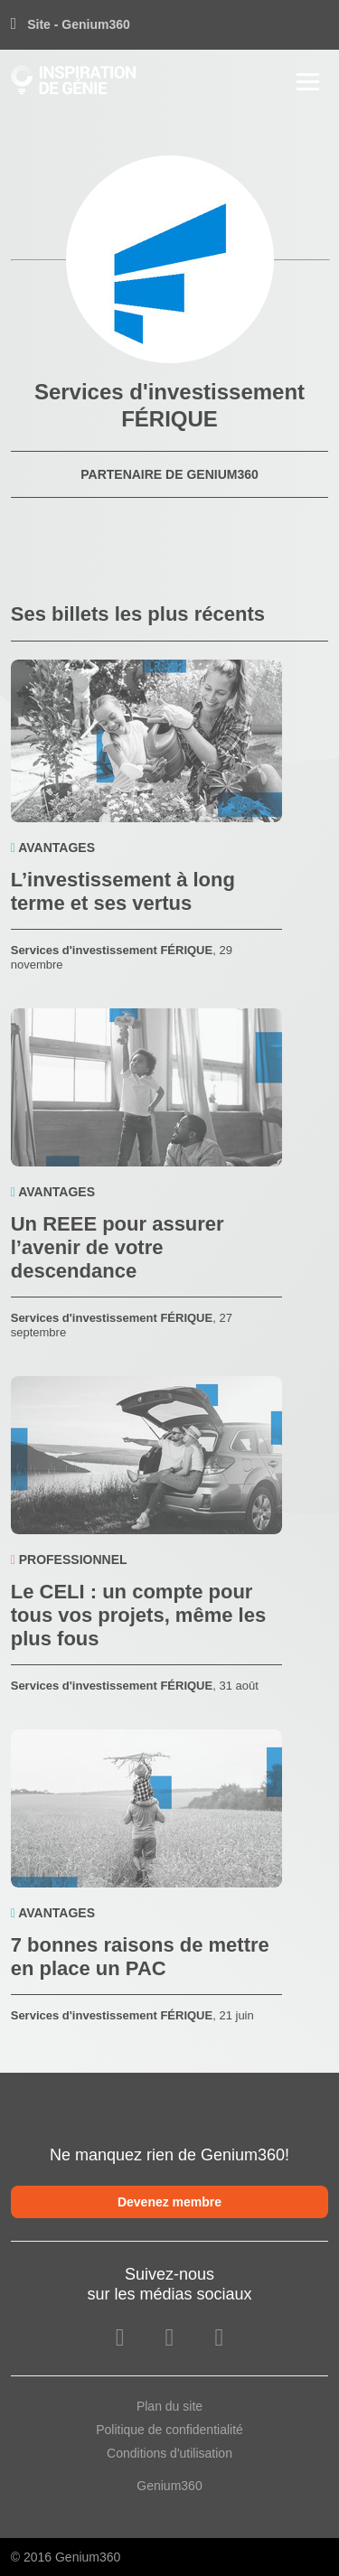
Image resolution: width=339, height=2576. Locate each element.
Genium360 (169, 2485)
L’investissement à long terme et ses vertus (123, 891)
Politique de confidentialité (169, 2429)
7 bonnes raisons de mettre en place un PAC (140, 1957)
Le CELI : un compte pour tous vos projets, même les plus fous (138, 1615)
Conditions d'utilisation (169, 2453)
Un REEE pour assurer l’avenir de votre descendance (117, 1247)
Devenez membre (169, 2202)
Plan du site (169, 2406)
